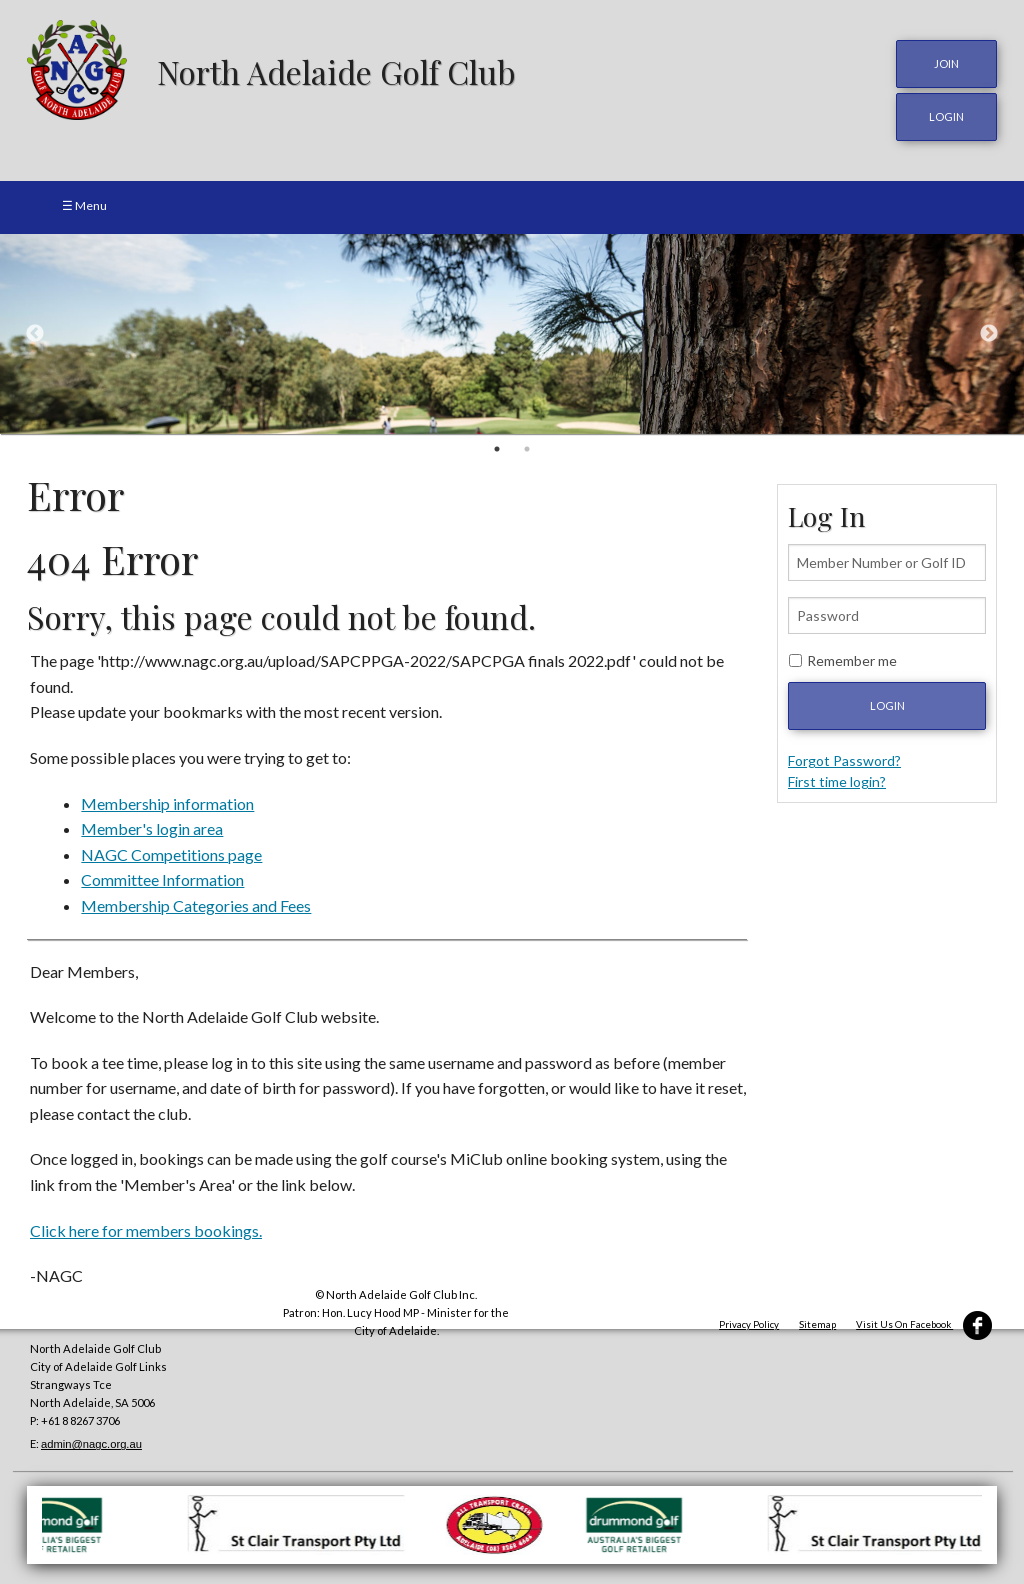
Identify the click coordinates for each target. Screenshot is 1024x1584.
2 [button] (527, 449)
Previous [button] (35, 334)
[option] (512, 334)
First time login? (837, 781)
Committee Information (162, 879)
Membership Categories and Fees (196, 905)
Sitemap (817, 1324)
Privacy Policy (749, 1324)
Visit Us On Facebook (924, 1324)
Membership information (167, 803)
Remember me (852, 660)
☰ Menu (84, 205)
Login (887, 705)
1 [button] (497, 449)
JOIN (946, 63)
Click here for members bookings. (146, 1230)
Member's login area (152, 828)
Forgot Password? (844, 760)
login (946, 116)
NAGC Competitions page (171, 854)
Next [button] (989, 334)
